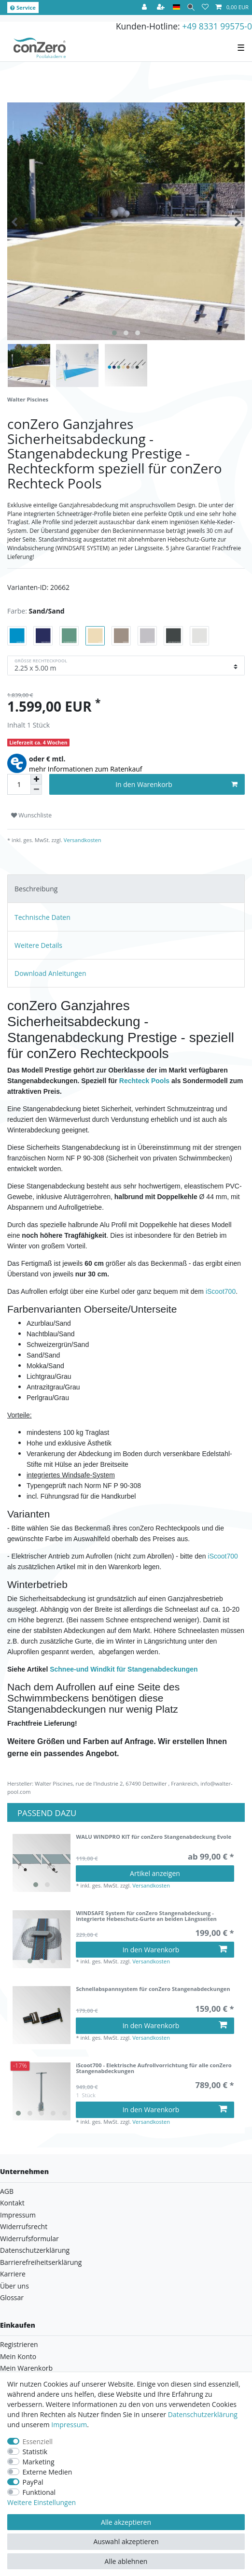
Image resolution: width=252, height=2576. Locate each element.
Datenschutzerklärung (35, 2250)
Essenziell (38, 2441)
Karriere (13, 2273)
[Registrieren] (162, 7)
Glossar (12, 2297)
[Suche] (190, 7)
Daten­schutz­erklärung (203, 2414)
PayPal (33, 2482)
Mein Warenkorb (26, 2368)
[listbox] (41, 1863)
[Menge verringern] (36, 790)
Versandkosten (81, 840)
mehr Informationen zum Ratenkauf (85, 768)
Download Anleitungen (50, 973)
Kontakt (12, 2202)
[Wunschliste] (205, 7)
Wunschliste (31, 815)
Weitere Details (38, 945)
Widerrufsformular (29, 2238)
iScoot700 (221, 1291)
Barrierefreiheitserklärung (41, 2262)
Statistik (35, 2451)
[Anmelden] (145, 7)
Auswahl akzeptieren (125, 2541)
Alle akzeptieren (126, 2522)
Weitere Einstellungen (41, 2502)
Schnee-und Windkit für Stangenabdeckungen (123, 1669)
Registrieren (19, 2344)
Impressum (18, 2214)
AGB (7, 2191)
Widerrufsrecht (23, 2226)
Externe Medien (47, 2471)
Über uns (14, 2285)
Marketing (39, 2461)
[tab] (126, 888)
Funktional (39, 2492)
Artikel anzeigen (155, 1873)
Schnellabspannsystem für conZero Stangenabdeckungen (153, 1989)
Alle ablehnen (126, 2561)
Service (23, 7)
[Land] (176, 7)
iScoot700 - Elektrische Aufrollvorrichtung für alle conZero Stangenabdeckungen (153, 2068)
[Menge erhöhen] (36, 779)
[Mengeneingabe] (18, 784)
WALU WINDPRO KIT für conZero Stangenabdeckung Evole (153, 1837)
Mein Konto (18, 2356)
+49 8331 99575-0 (217, 26)
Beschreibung (35, 888)
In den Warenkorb (176, 784)
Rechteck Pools (144, 1081)
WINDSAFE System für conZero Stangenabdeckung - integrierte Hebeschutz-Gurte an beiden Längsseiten (146, 1916)
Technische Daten (42, 917)
